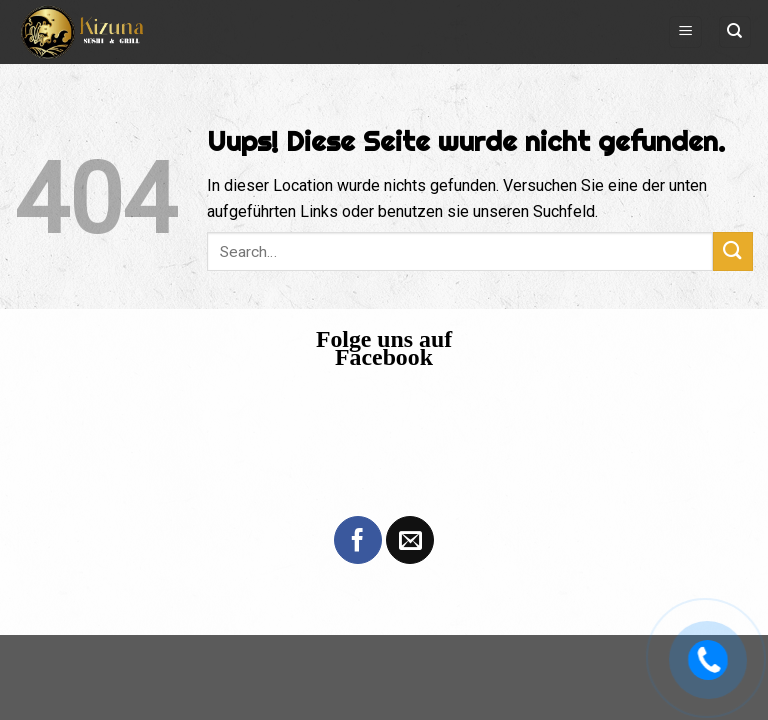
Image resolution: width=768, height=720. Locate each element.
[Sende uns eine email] (410, 540)
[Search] (735, 32)
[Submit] (733, 251)
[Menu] (685, 32)
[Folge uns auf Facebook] (358, 540)
